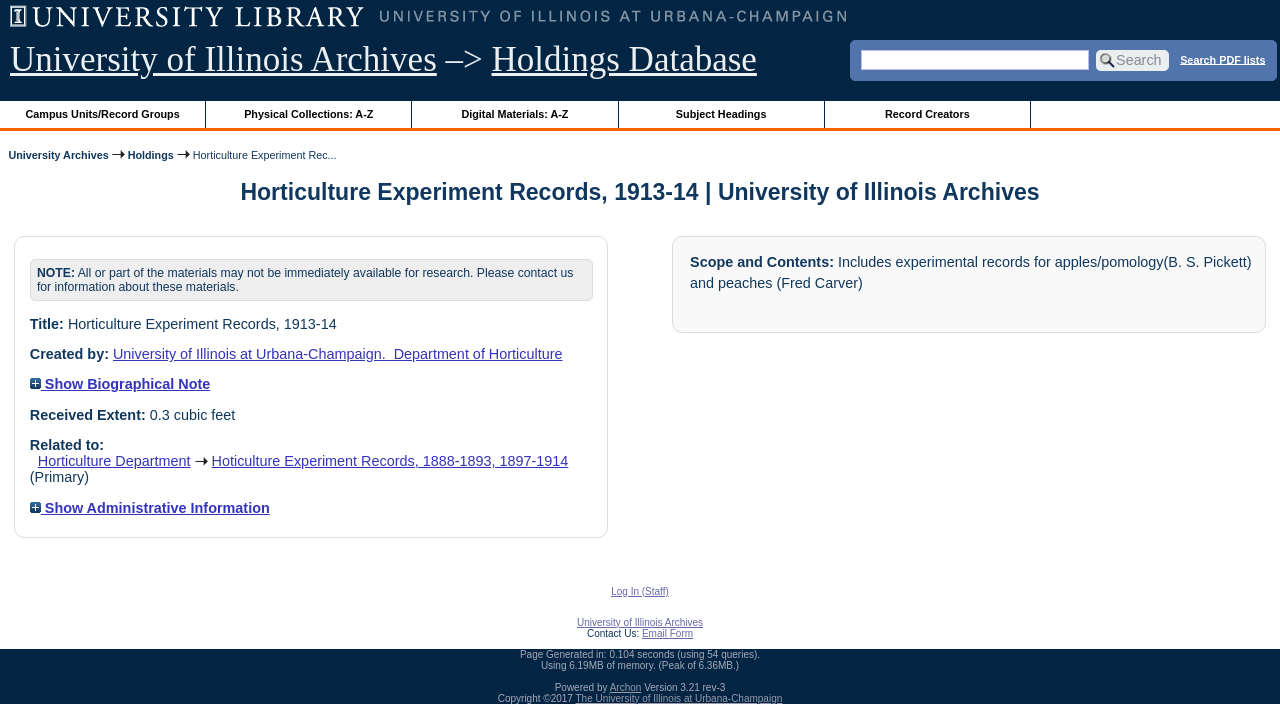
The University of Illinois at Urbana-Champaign (679, 698)
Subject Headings (721, 114)
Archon (626, 687)
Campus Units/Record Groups (103, 114)
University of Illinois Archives (223, 59)
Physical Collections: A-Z (308, 114)
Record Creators (927, 114)
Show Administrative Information (150, 508)
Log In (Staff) (640, 591)
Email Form (667, 633)
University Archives (58, 155)
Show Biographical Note (120, 384)
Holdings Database (624, 59)
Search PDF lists (1222, 59)
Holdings (151, 155)
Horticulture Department (114, 461)
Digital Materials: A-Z (514, 114)
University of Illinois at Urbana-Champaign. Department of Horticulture (338, 354)
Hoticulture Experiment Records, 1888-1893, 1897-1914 (390, 461)
